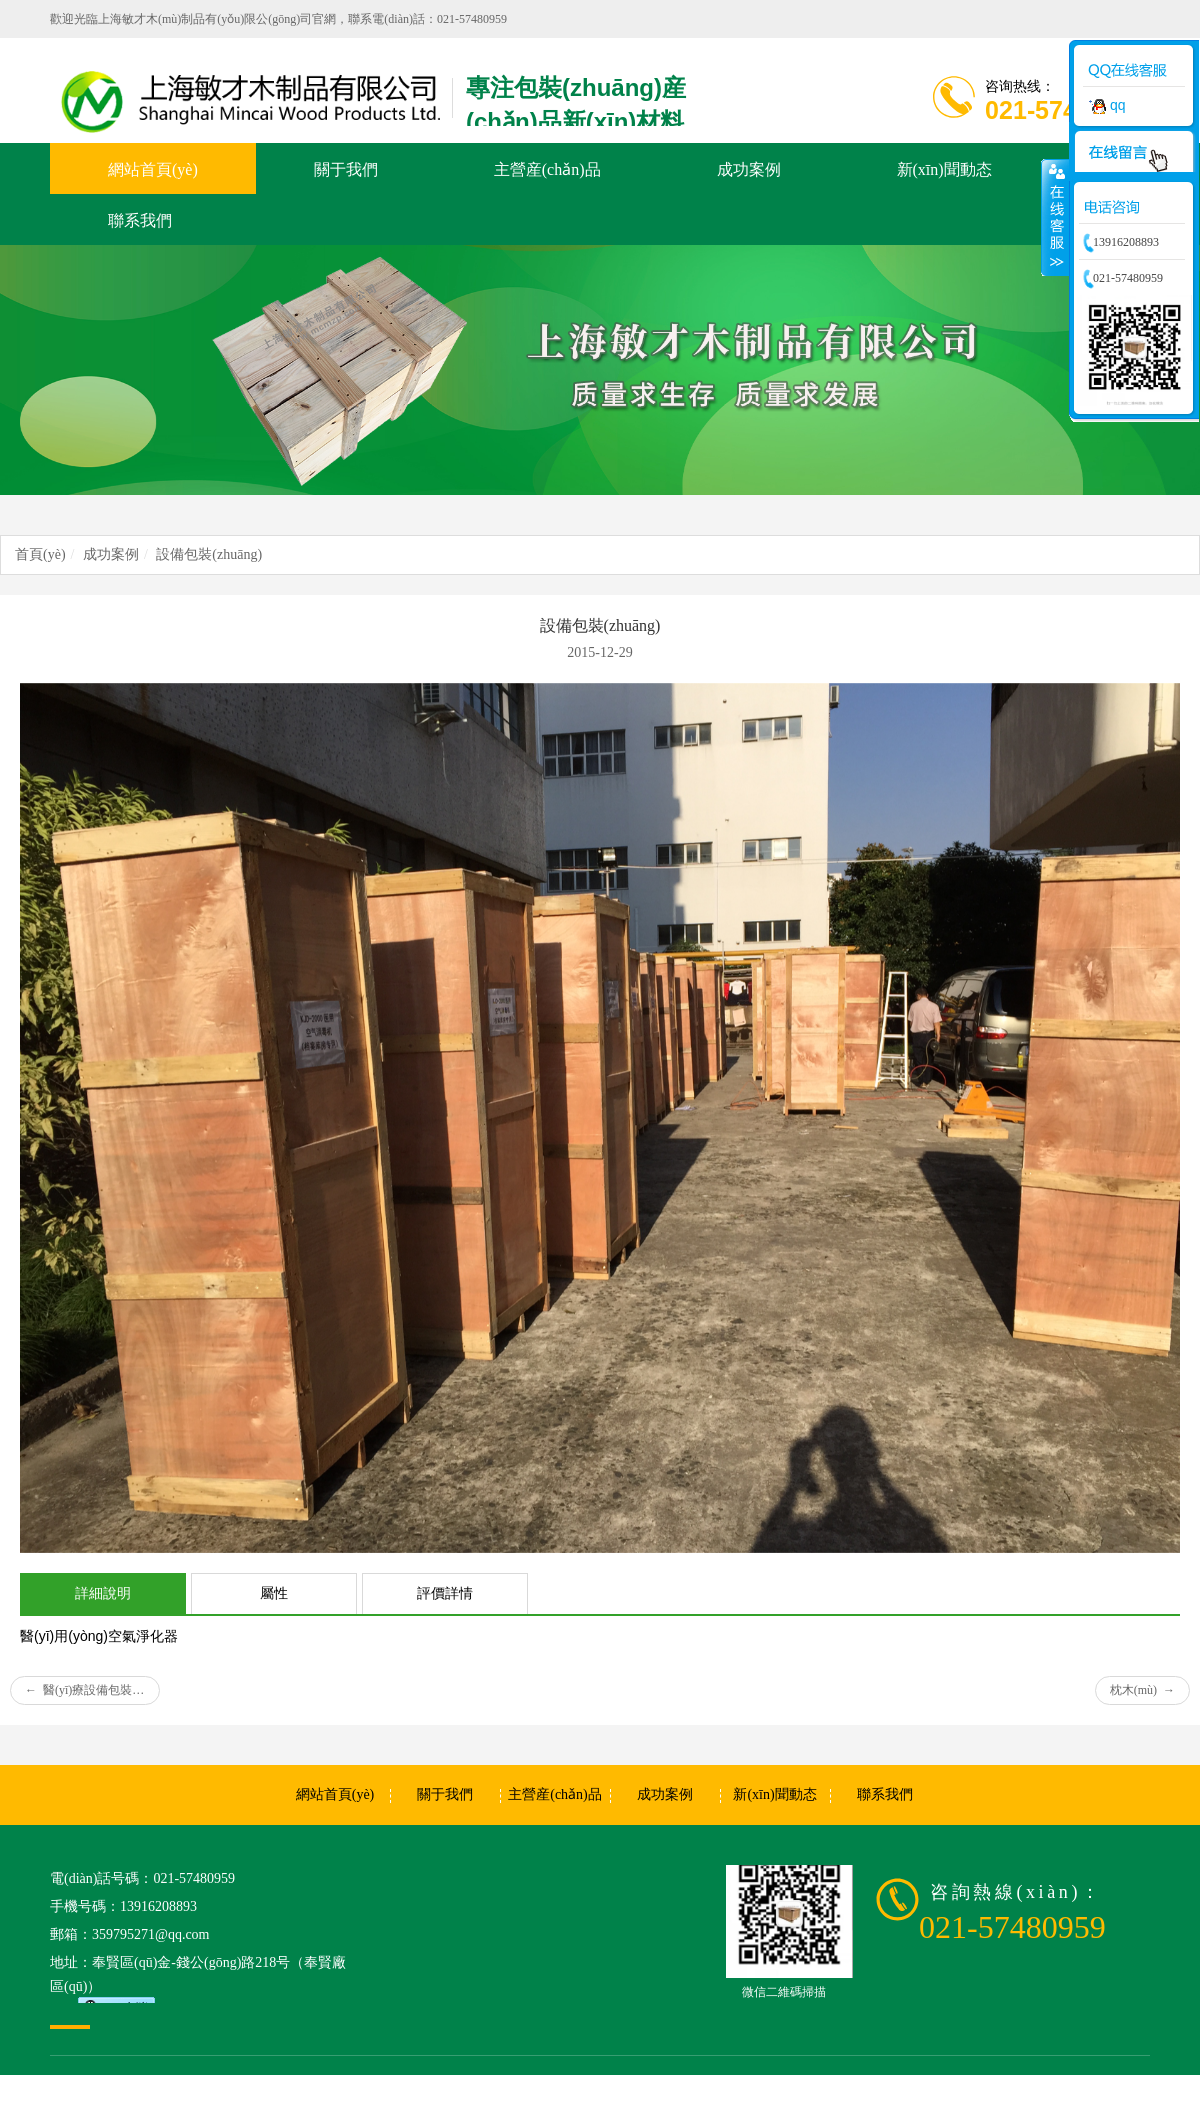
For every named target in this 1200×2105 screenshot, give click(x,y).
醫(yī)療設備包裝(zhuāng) (92, 1690)
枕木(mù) (1142, 1690)
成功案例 (111, 554)
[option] (600, 370)
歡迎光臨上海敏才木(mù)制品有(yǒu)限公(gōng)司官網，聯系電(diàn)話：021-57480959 (278, 19)
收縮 (1055, 217)
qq (1104, 105)
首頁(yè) (40, 554)
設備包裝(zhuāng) (209, 554)
